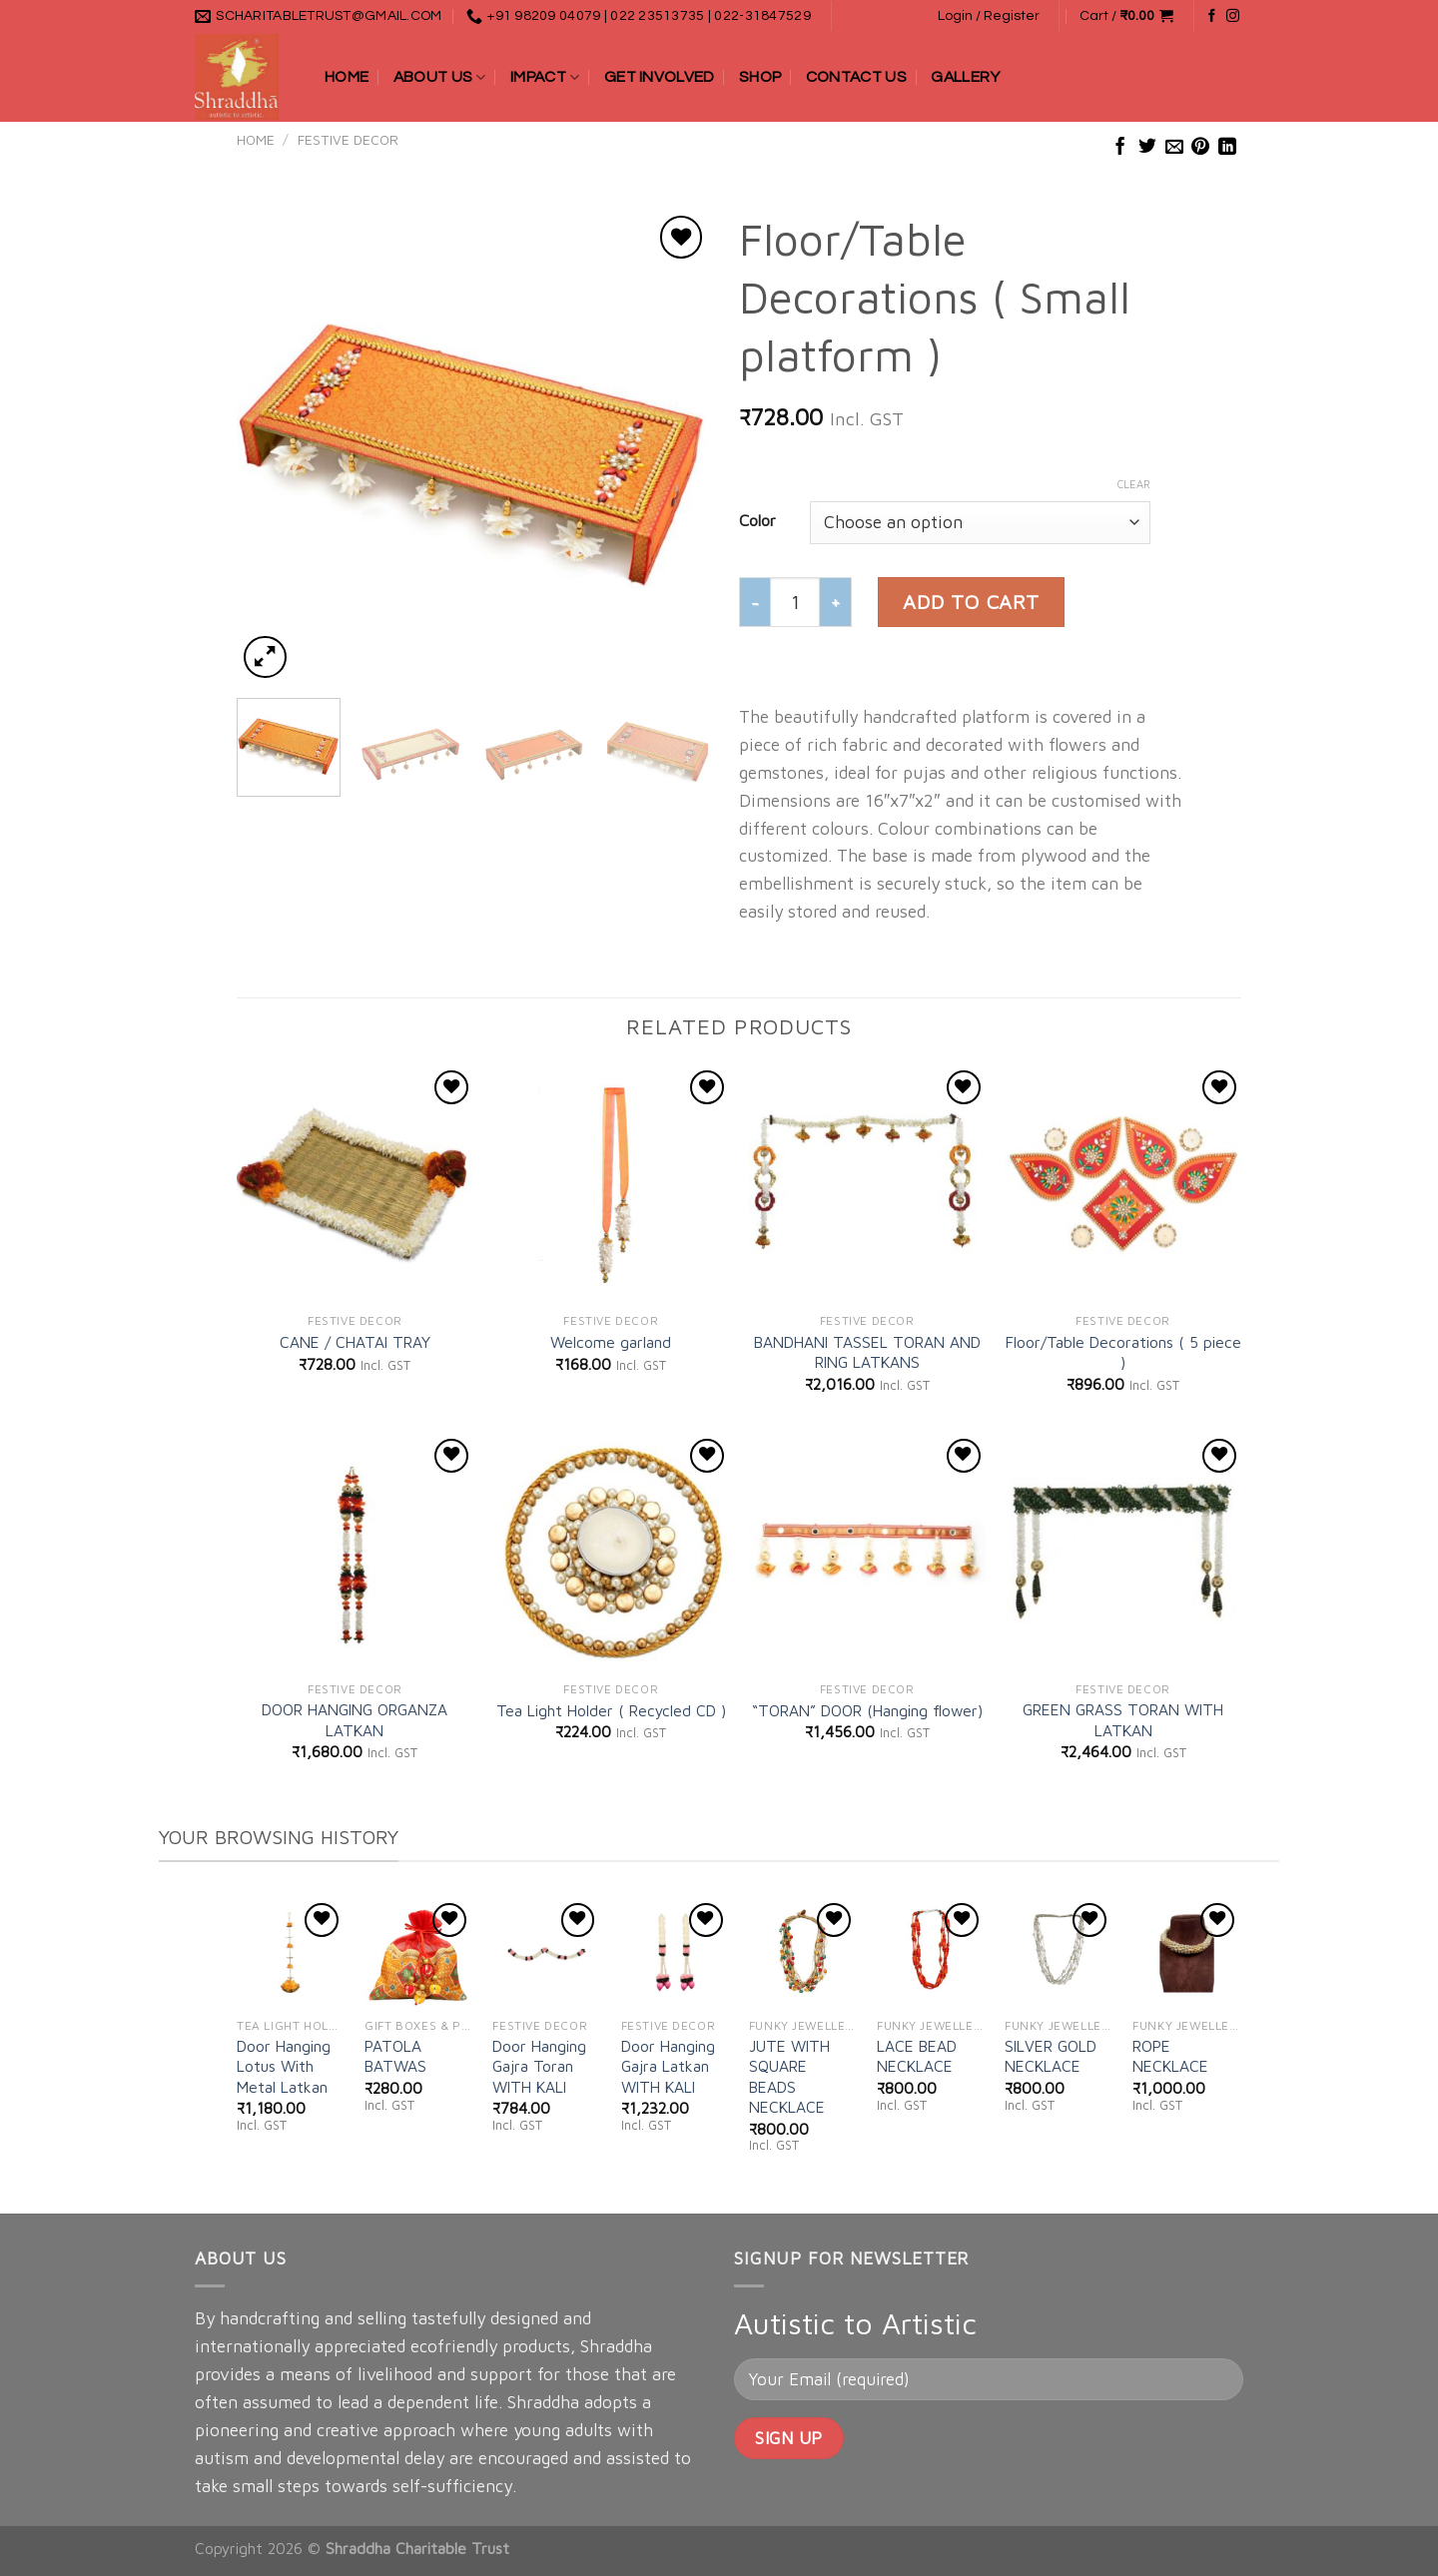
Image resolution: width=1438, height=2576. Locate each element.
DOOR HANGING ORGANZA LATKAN (354, 1719)
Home (346, 77)
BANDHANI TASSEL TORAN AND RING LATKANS (867, 1352)
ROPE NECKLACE (1170, 2056)
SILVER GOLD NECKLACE (1050, 2056)
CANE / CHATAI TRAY (355, 1342)
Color (757, 519)
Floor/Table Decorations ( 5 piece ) (1123, 1352)
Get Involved (659, 77)
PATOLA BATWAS (395, 2056)
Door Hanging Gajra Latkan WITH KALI (668, 2066)
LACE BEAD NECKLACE (917, 2056)
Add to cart (971, 601)
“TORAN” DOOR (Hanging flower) (867, 1710)
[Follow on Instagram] (1232, 16)
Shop (760, 77)
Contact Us (856, 77)
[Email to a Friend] (1174, 148)
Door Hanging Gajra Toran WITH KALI (539, 2066)
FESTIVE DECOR (348, 140)
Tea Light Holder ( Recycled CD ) (611, 1710)
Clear (1133, 483)
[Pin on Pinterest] (1200, 148)
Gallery (965, 77)
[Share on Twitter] (1147, 148)
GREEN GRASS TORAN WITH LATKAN (1123, 1719)
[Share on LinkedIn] (1227, 148)
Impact (544, 77)
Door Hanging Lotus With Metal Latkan (284, 2066)
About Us (439, 77)
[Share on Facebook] (1120, 148)
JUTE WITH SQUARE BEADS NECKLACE (789, 2076)
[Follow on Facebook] (1211, 16)
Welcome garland (610, 1342)
